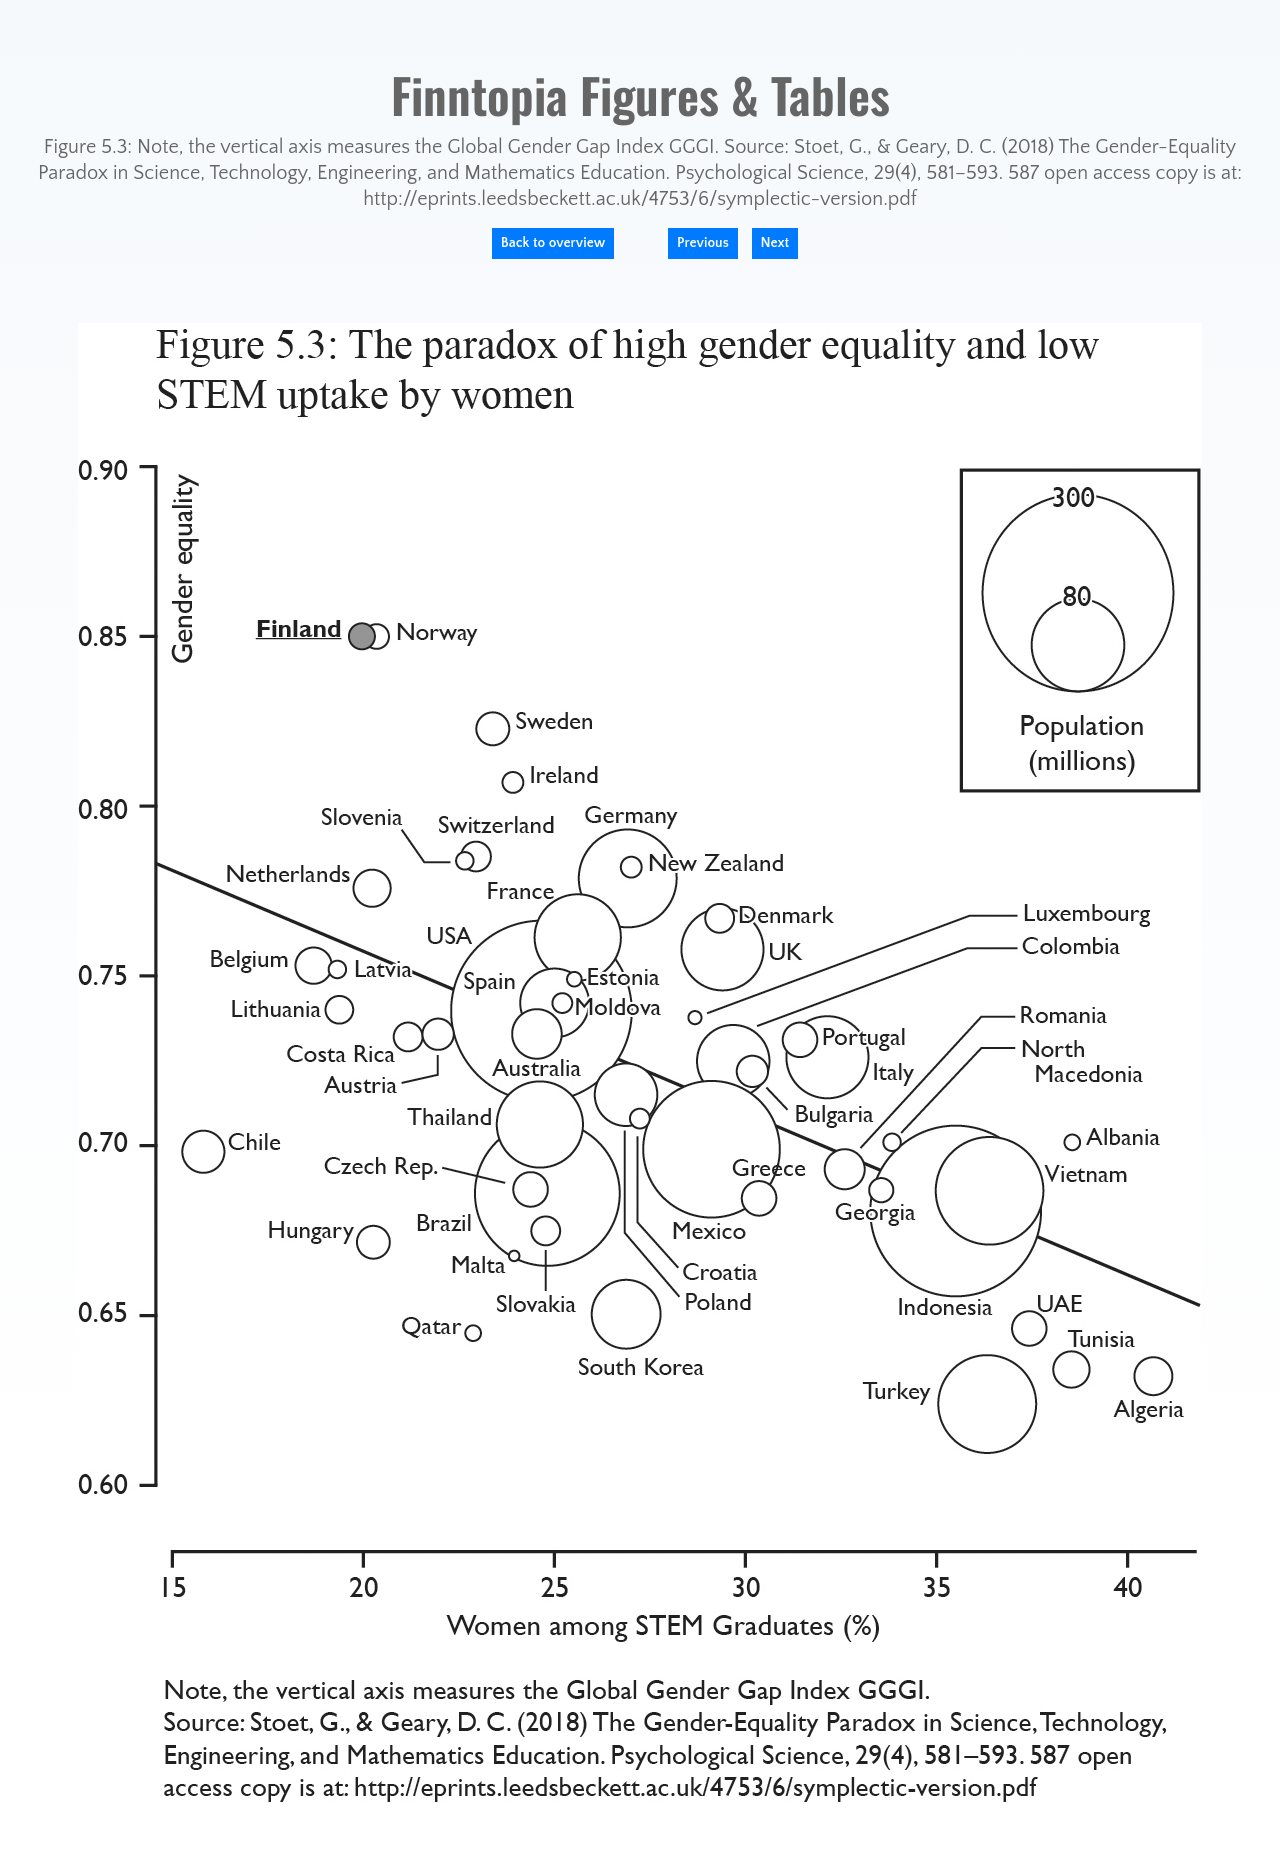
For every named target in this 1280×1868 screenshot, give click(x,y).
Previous (703, 243)
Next (775, 243)
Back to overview (553, 243)
